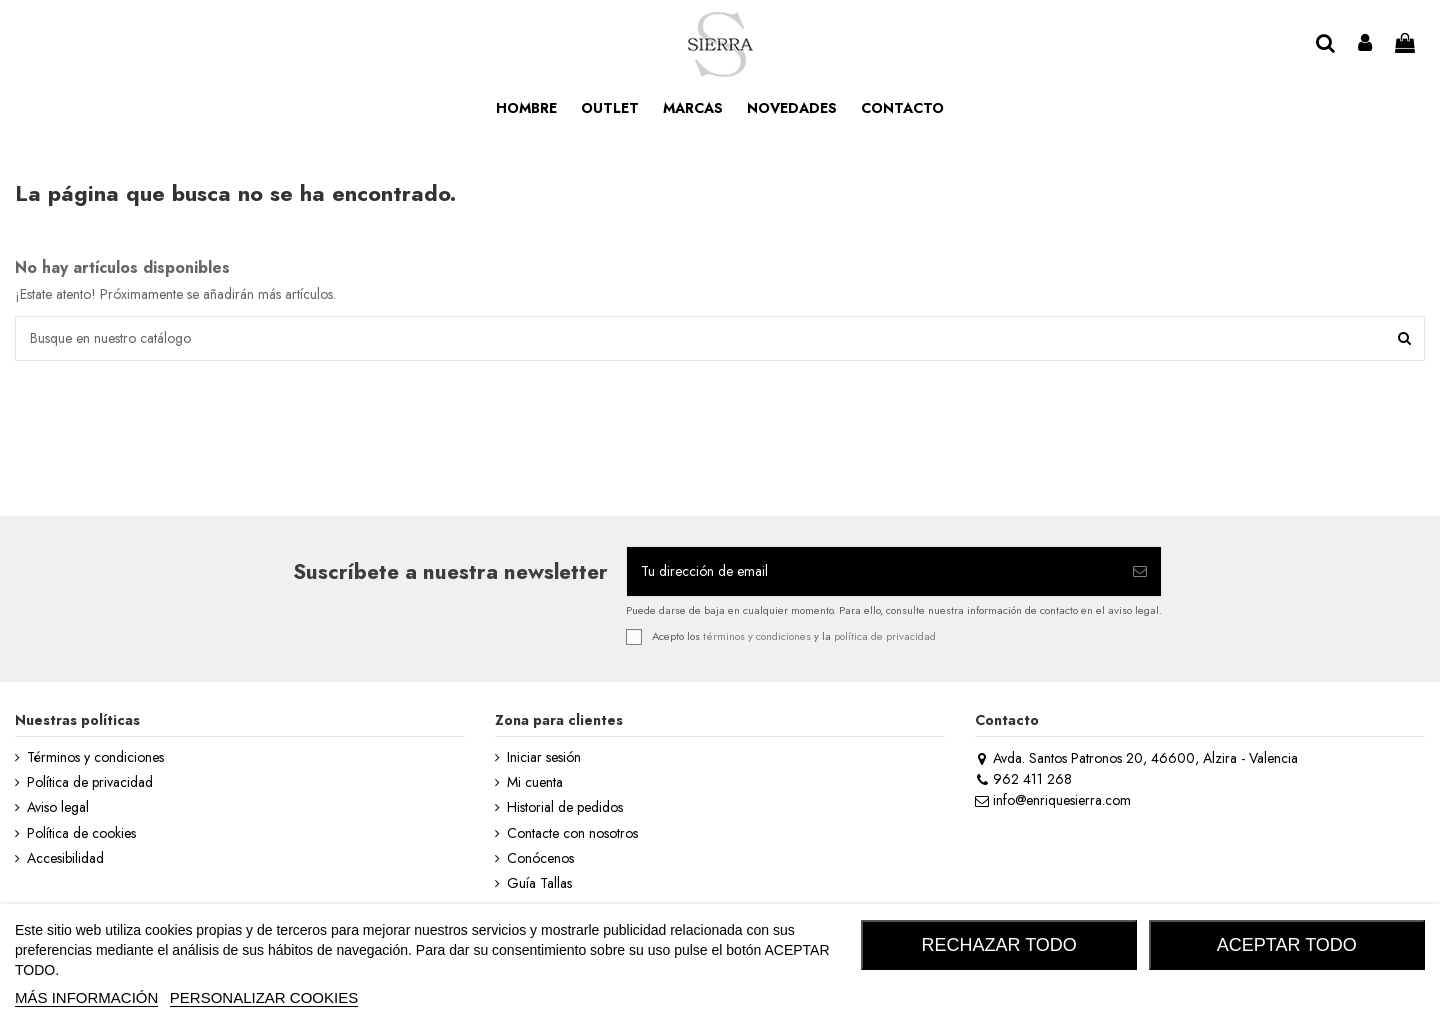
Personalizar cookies (264, 997)
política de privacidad (885, 636)
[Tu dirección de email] (873, 571)
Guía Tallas (539, 883)
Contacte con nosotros (572, 833)
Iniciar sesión (544, 757)
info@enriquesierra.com (1053, 800)
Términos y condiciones (95, 757)
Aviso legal (58, 807)
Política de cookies (81, 833)
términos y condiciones (757, 636)
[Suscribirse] (1140, 571)
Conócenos (540, 858)
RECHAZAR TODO (999, 945)
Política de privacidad (90, 782)
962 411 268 (1023, 779)
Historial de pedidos (565, 807)
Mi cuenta (535, 782)
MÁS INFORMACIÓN (86, 997)
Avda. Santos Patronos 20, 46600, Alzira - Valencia (1136, 758)
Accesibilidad (65, 858)
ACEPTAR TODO (1287, 945)
